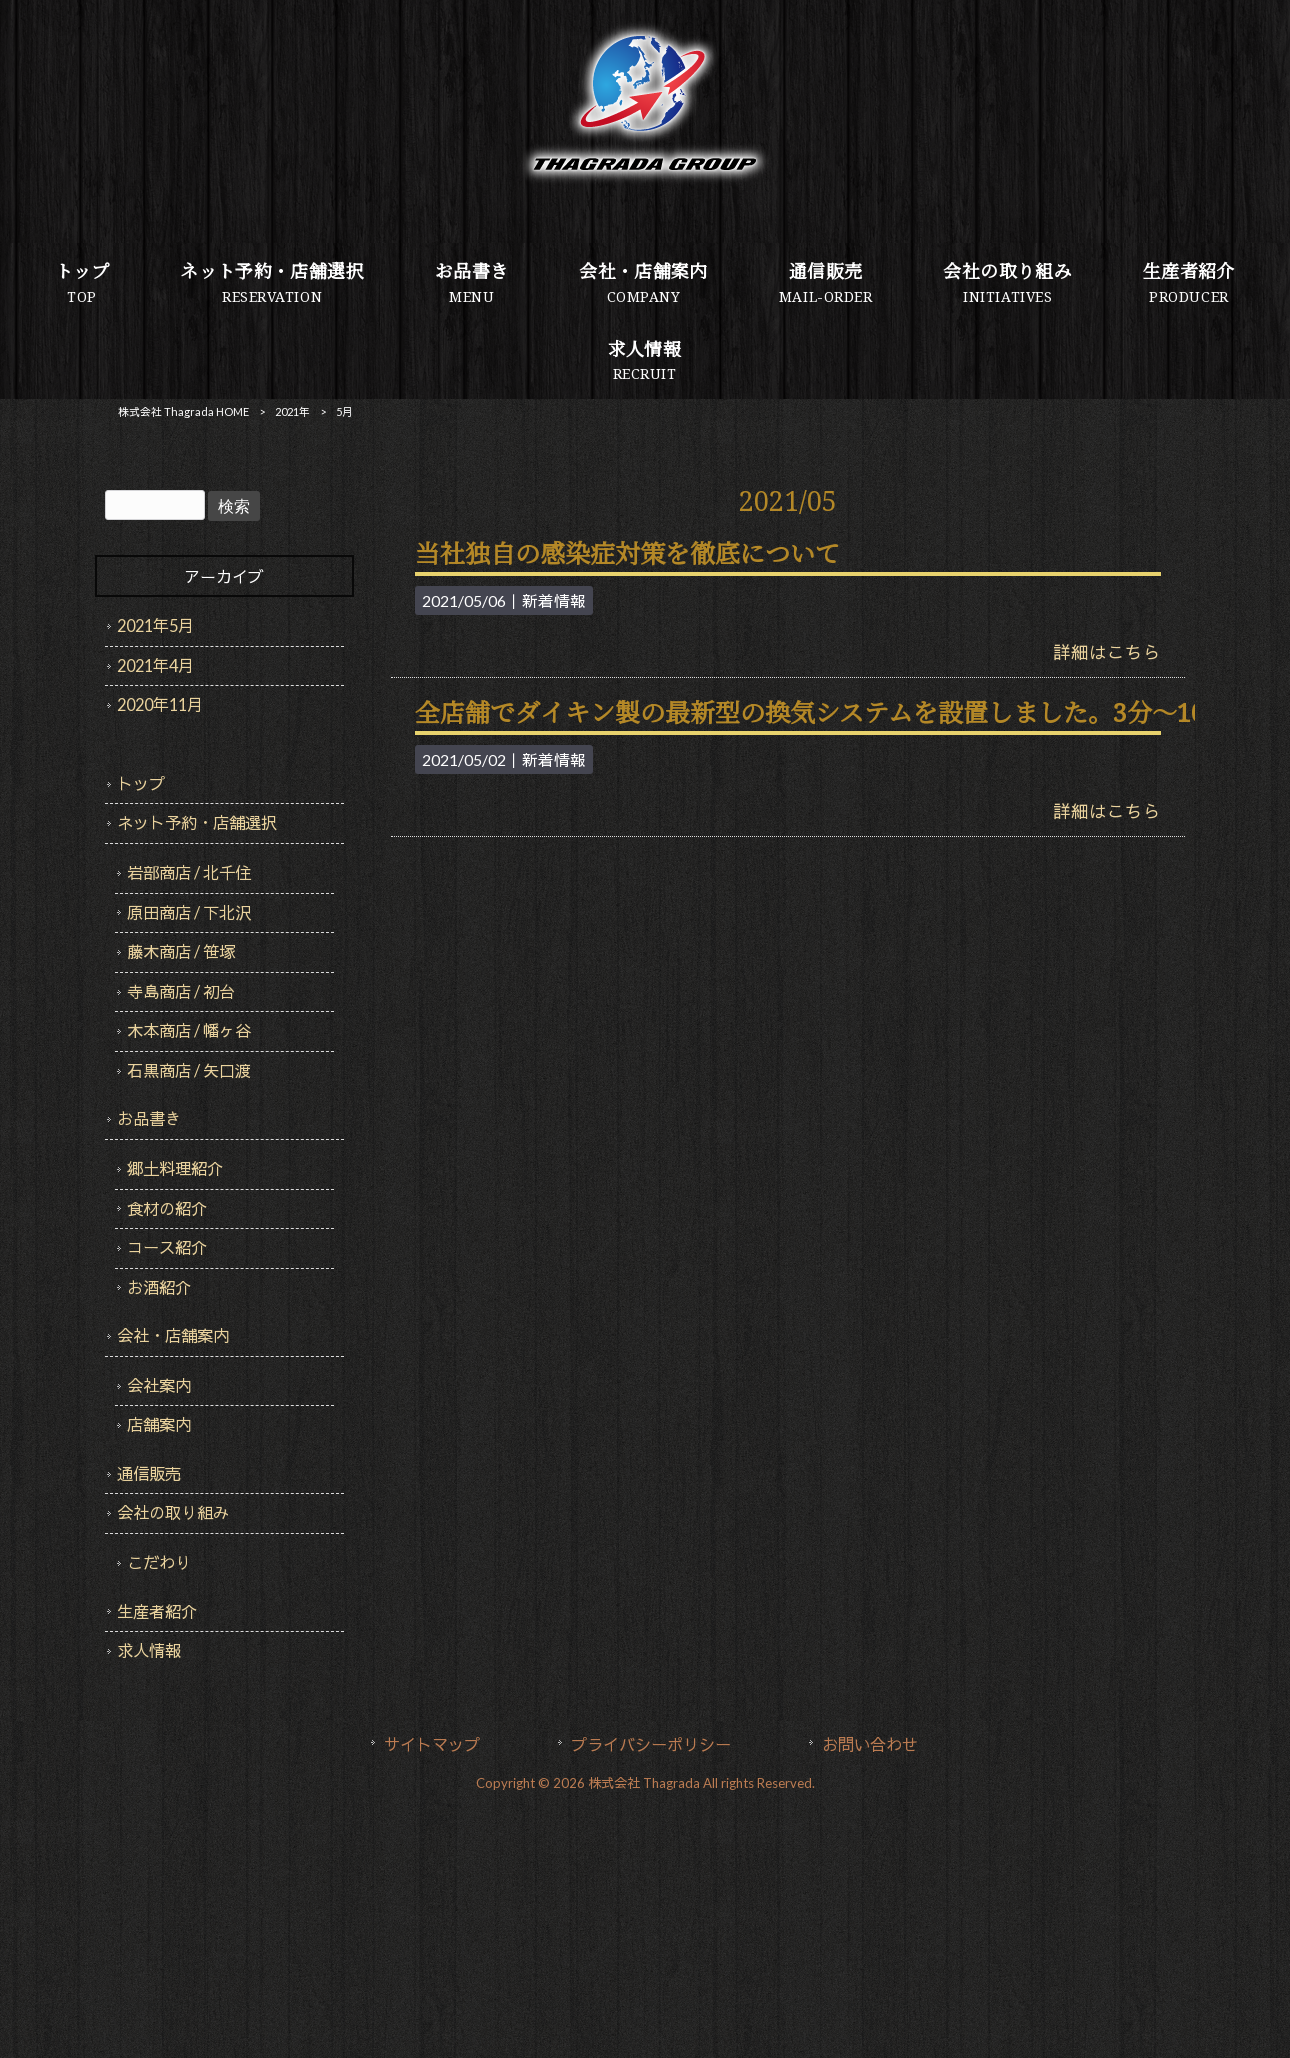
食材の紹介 (167, 1208)
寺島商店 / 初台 (181, 991)
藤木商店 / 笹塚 (181, 951)
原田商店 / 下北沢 (189, 912)
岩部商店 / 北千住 (189, 872)
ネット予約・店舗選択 (197, 822)
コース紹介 (167, 1247)
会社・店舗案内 (173, 1335)
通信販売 (149, 1473)
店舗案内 (159, 1424)
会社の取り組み (173, 1512)
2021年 (292, 411)
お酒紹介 (159, 1287)
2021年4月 (155, 665)
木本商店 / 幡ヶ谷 (189, 1030)
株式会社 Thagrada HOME (183, 411)
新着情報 (554, 600)
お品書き (149, 1118)
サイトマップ (432, 1744)
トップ (141, 783)
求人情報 (149, 1650)
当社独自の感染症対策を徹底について (627, 554)
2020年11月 (160, 704)
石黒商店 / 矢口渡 (189, 1070)
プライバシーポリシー (651, 1744)
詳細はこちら (1107, 652)
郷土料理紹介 (175, 1168)
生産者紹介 (157, 1611)
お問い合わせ (870, 1744)
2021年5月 (155, 625)
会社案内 (159, 1385)
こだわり (159, 1562)
